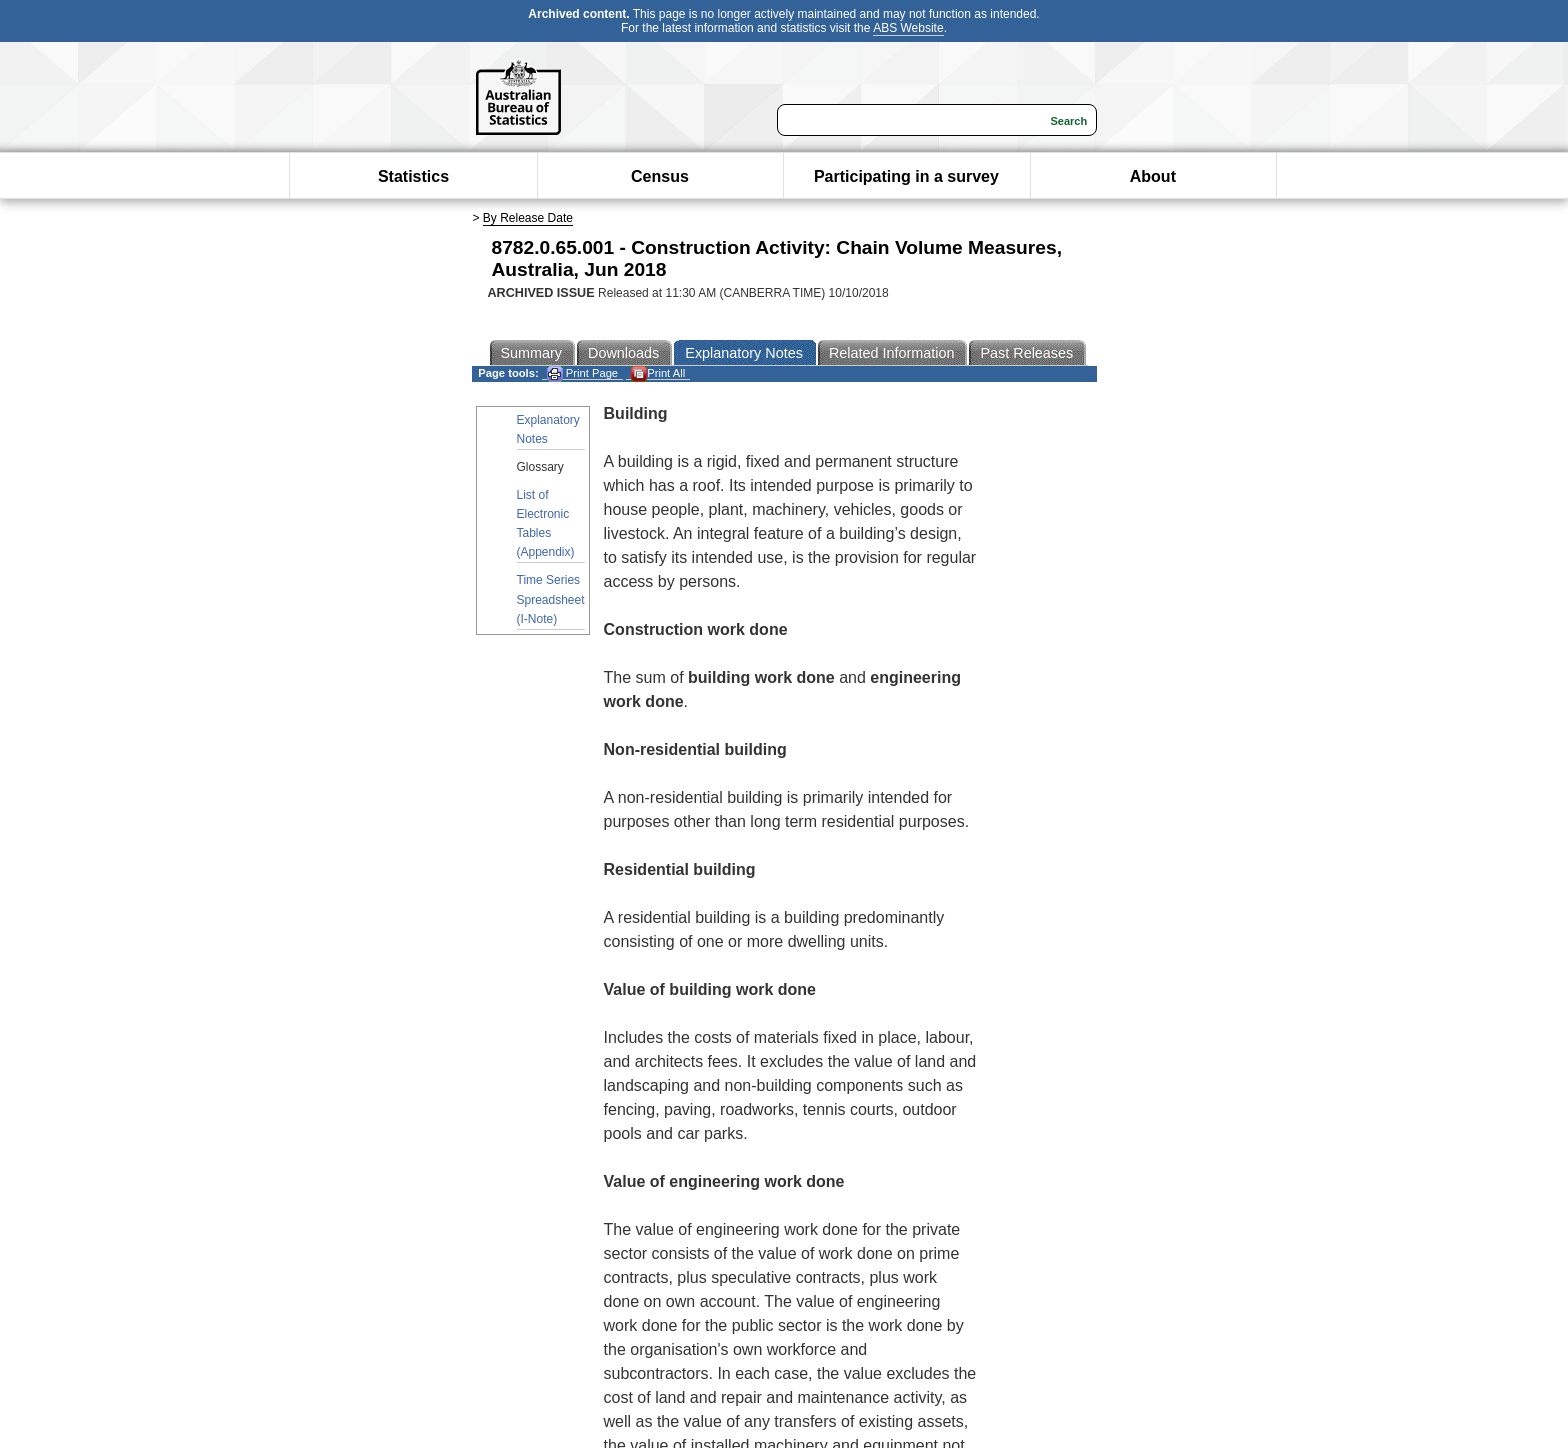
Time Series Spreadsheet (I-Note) (551, 599)
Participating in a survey (906, 176)
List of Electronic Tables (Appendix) (546, 524)
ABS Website (908, 28)
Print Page (582, 373)
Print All (658, 373)
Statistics (413, 176)
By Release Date (528, 218)
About (1153, 176)
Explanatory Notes (548, 429)
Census (660, 176)
